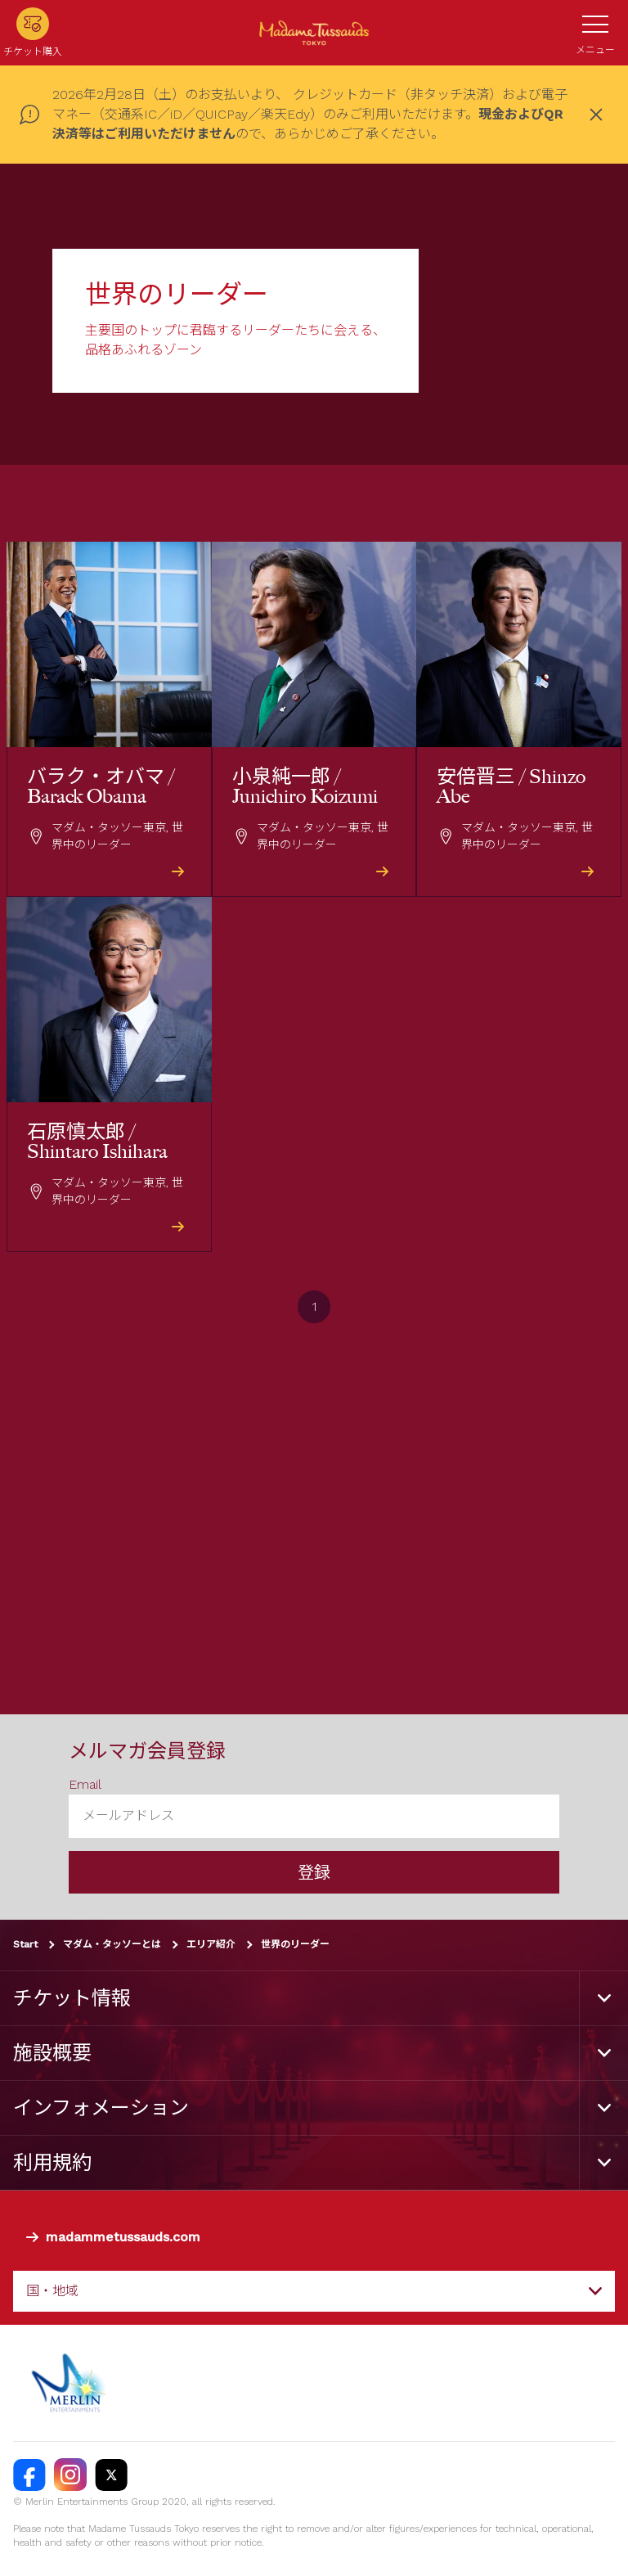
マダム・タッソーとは (112, 1944)
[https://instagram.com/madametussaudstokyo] (70, 2474)
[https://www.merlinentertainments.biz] (70, 2383)
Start (25, 1944)
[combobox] (314, 2291)
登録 (314, 1872)
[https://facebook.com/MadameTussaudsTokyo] (29, 2474)
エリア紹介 (211, 1944)
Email (85, 1784)
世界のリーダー (295, 1944)
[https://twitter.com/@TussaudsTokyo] (111, 2474)
